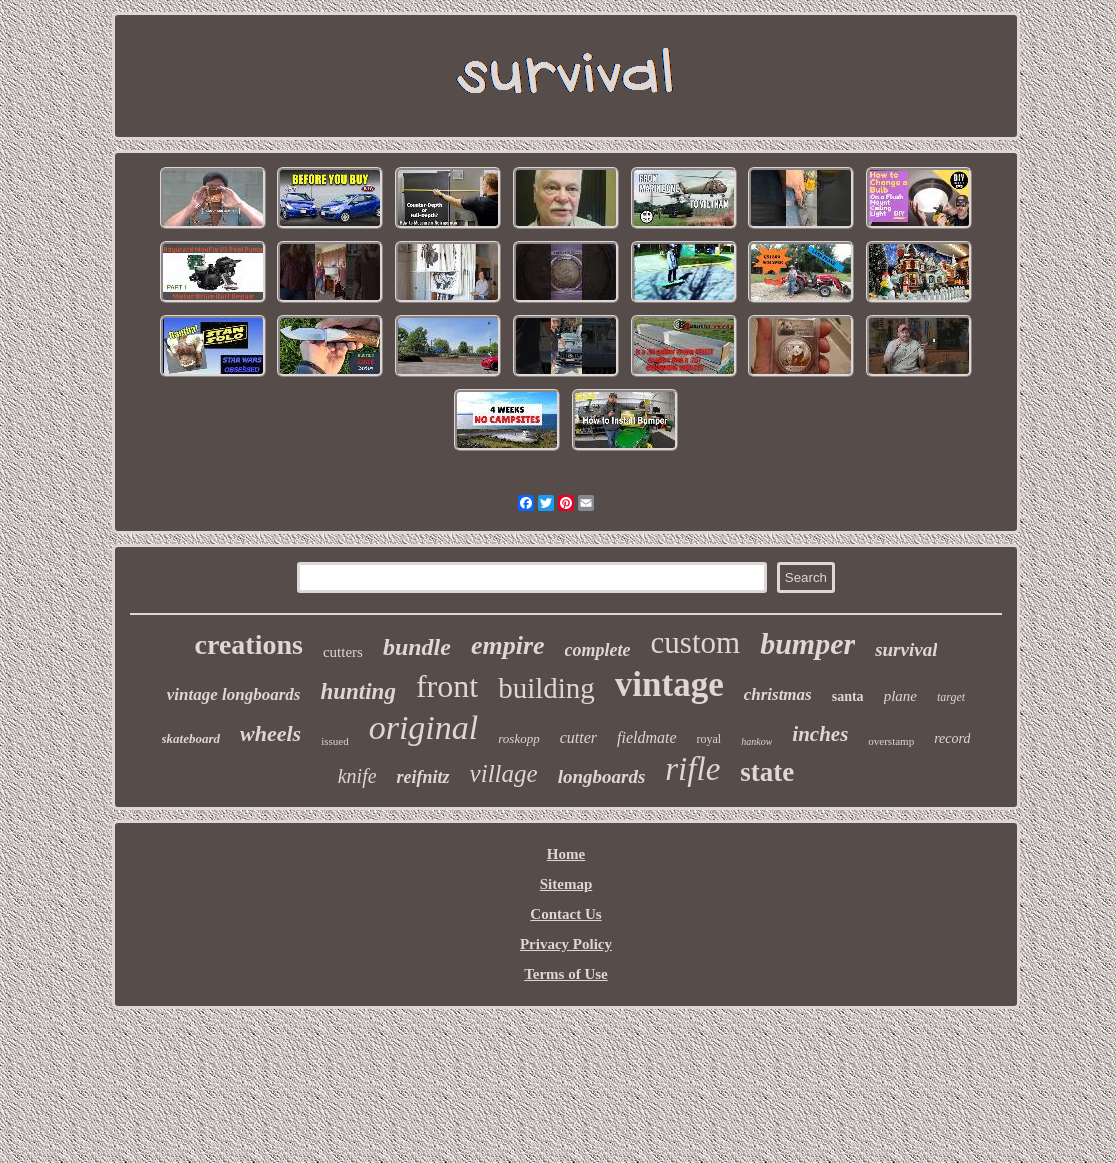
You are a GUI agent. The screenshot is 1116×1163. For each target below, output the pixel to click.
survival (906, 649)
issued (335, 741)
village (504, 773)
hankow (756, 741)
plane (900, 696)
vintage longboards (234, 694)
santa (848, 696)
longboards (602, 776)
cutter (578, 737)
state (767, 772)
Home (566, 854)
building (546, 688)
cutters (343, 652)
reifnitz (423, 777)
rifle (692, 769)
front (447, 686)
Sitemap (566, 884)
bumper (807, 643)
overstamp (891, 741)
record (952, 738)
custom (696, 642)
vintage (669, 684)
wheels (270, 733)
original (424, 727)
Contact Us (565, 914)
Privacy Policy (566, 944)
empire (508, 645)
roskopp (518, 738)
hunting (357, 691)
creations (249, 644)
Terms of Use (566, 974)
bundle (417, 647)
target (951, 697)
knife (357, 776)
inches (820, 734)
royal (709, 739)
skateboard (191, 738)
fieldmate (647, 737)
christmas (778, 694)
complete (598, 650)
